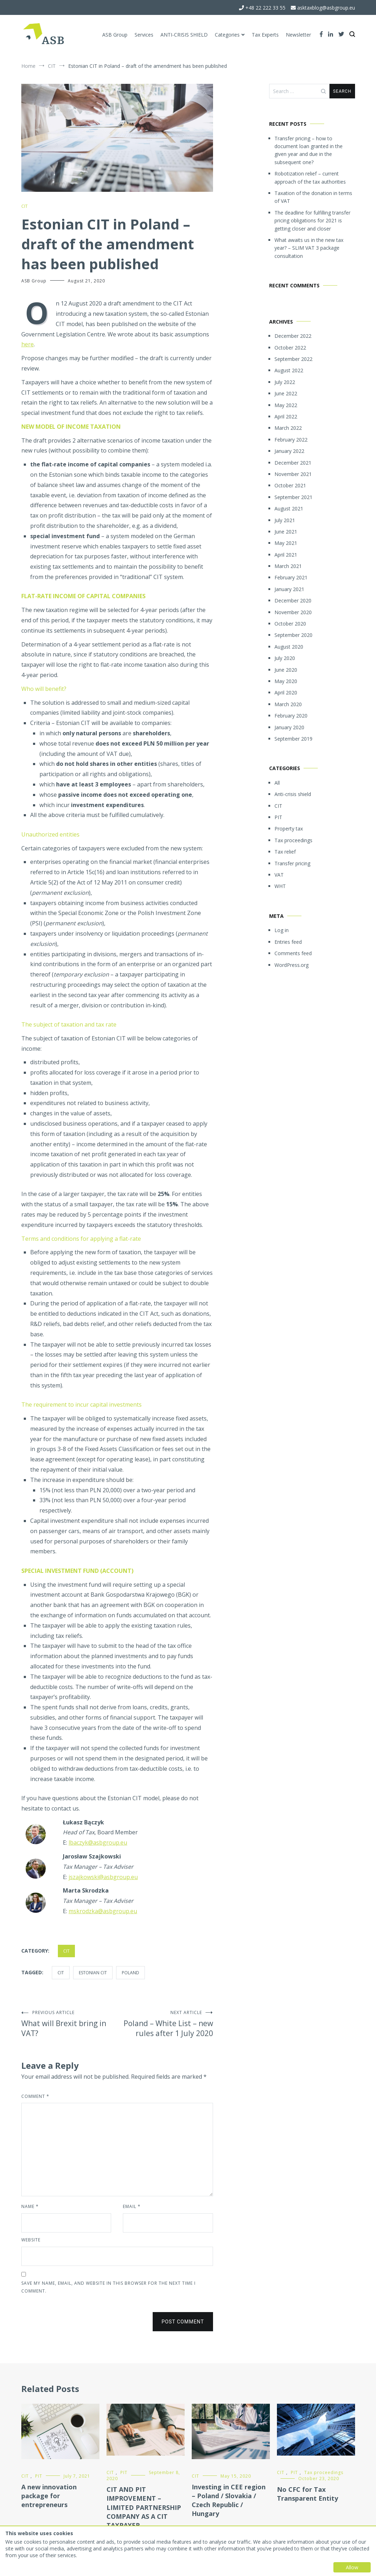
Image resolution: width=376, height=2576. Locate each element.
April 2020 (285, 692)
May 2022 (285, 405)
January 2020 (289, 727)
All (277, 782)
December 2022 (292, 335)
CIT (24, 206)
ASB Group (114, 34)
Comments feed (293, 953)
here (27, 344)
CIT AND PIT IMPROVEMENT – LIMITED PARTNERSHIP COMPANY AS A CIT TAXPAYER (144, 2507)
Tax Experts (265, 34)
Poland (130, 1973)
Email (132, 2206)
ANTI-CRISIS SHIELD (184, 34)
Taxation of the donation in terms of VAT (313, 197)
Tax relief (285, 851)
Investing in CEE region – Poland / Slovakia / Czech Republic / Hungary (229, 2500)
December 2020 (292, 600)
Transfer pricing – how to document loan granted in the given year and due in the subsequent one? (308, 150)
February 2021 (290, 577)
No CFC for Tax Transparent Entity (307, 2493)
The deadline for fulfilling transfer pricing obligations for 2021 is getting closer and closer (312, 220)
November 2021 (293, 474)
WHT (280, 886)
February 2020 (290, 715)
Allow (352, 2567)
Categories (227, 34)
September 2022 (293, 359)
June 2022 (285, 393)
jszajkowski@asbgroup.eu (103, 1877)
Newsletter (298, 34)
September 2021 (293, 497)
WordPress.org (291, 965)
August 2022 (288, 370)
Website (30, 2240)
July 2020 (284, 658)
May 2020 (285, 681)
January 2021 (289, 589)
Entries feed (288, 941)
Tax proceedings (293, 840)
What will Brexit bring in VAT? (69, 2023)
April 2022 (285, 416)
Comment (35, 2096)
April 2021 (285, 554)
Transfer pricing (292, 863)
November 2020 (293, 612)
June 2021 (285, 531)
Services (144, 34)
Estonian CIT (93, 1973)
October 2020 (290, 623)
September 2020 (293, 635)
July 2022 (284, 382)
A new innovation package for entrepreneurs (49, 2496)
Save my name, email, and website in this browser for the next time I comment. (108, 2287)
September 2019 (293, 738)
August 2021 (288, 508)
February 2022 (290, 439)
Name (30, 2206)
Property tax (288, 828)
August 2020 (288, 646)
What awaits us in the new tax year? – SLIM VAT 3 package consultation (308, 248)
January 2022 (289, 451)
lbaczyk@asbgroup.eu (98, 1842)
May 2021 (285, 543)
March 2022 (288, 427)
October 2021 (290, 485)
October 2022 (290, 347)
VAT (279, 874)
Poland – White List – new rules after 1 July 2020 (165, 2023)
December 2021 (292, 462)
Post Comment (183, 2322)
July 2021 (284, 520)
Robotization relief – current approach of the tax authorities (310, 177)
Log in (281, 930)
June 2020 (285, 669)
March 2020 (288, 704)
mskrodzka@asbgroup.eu (103, 1911)
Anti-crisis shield (292, 794)
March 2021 (288, 566)
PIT (278, 817)
